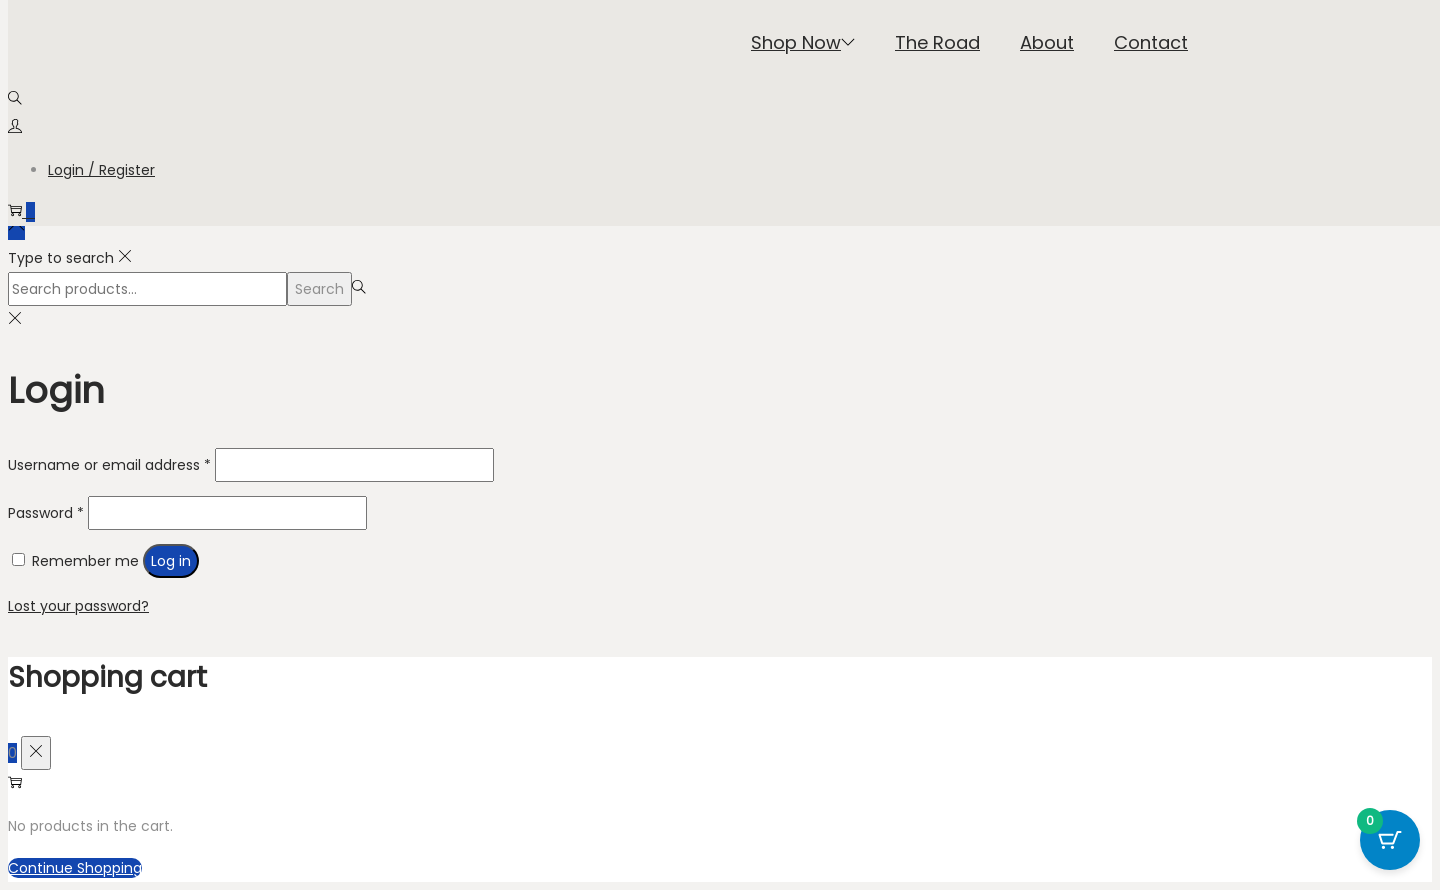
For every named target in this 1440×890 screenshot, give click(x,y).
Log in (171, 561)
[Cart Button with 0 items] (1390, 840)
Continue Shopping (75, 868)
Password (46, 513)
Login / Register (101, 170)
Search (319, 289)
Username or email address (109, 465)
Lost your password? (78, 606)
